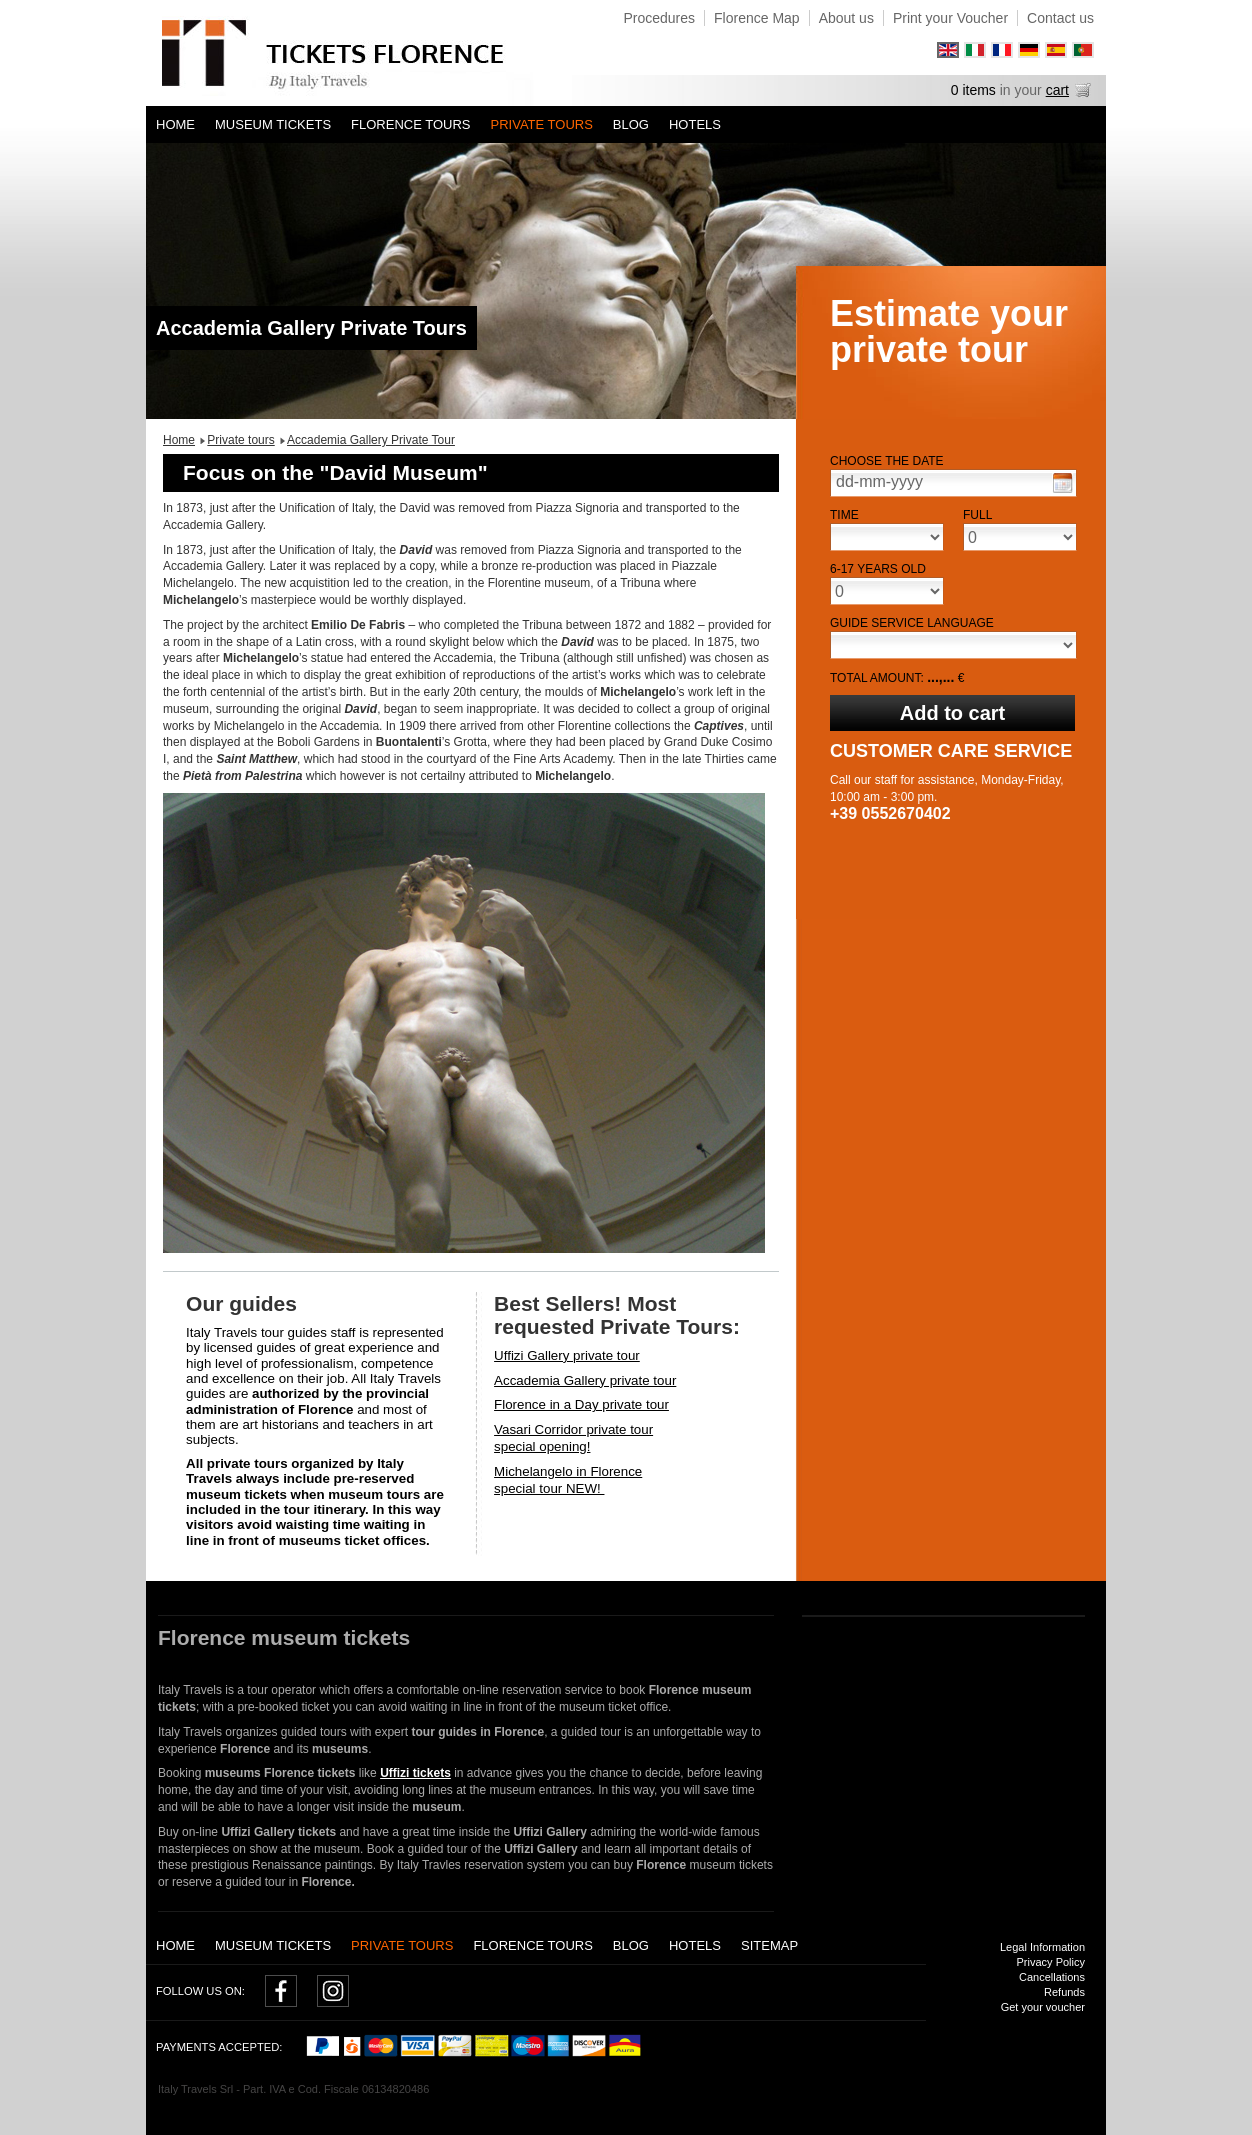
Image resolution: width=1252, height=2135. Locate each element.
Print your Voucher (950, 18)
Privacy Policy (1051, 1962)
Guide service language (912, 623)
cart (1057, 90)
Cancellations (1052, 1977)
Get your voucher (1043, 2007)
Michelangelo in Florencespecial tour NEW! (568, 1480)
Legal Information (1042, 1947)
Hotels (695, 124)
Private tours (542, 124)
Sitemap (769, 1945)
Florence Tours (410, 124)
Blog (631, 124)
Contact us (1060, 18)
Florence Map (757, 18)
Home (175, 124)
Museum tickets (273, 124)
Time (844, 515)
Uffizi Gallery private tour (567, 1355)
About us (846, 18)
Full (977, 515)
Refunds (1064, 1992)
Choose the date (887, 461)
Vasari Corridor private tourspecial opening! (573, 1438)
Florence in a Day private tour (581, 1404)
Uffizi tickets (415, 1773)
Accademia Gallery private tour (585, 1380)
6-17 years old (878, 569)
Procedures (659, 18)
